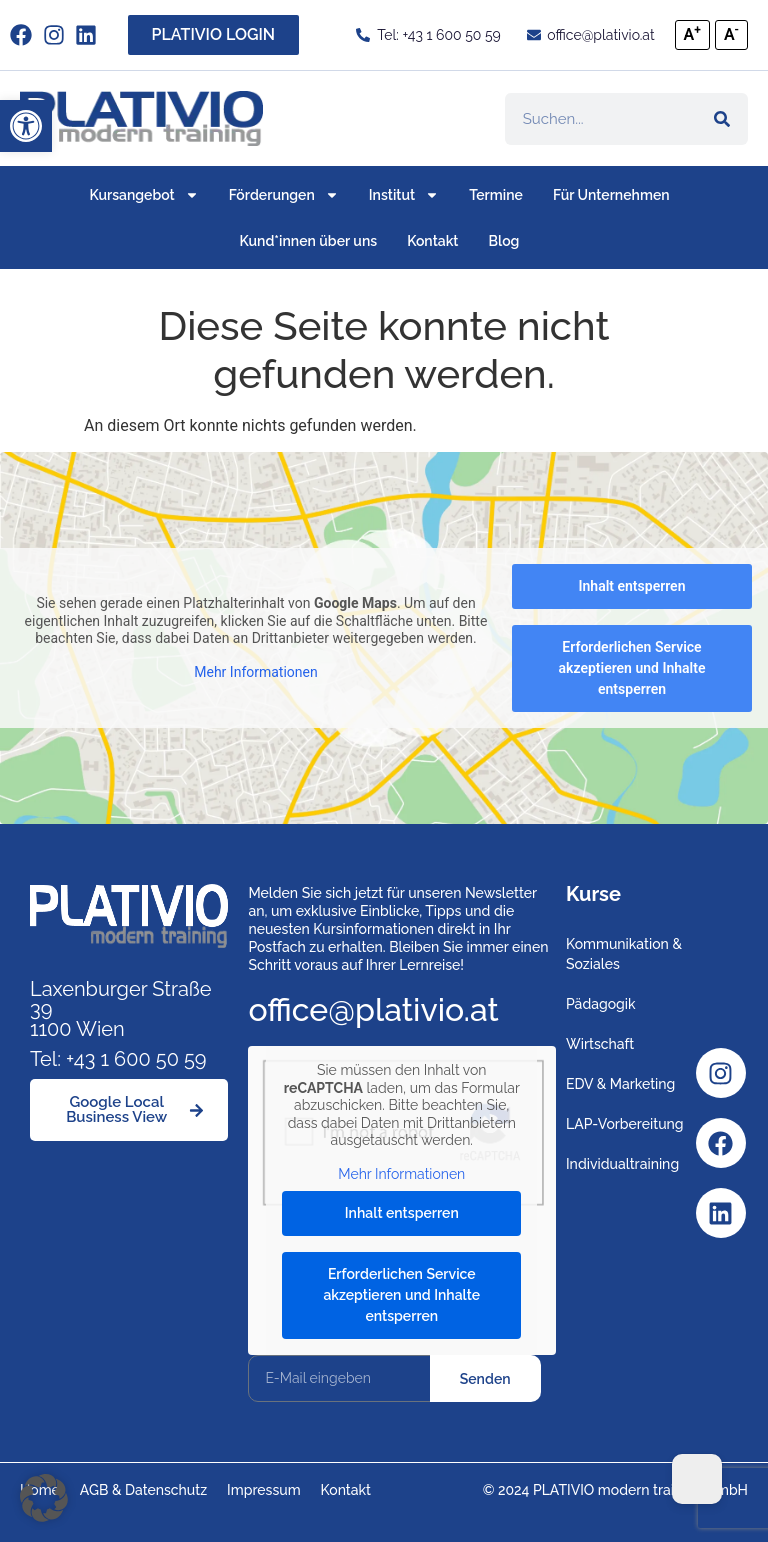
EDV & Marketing (620, 1084)
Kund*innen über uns (309, 241)
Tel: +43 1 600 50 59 (118, 1059)
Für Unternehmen (611, 195)
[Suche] (722, 119)
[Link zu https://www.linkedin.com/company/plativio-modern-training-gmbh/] (91, 35)
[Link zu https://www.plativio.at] (141, 118)
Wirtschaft (600, 1044)
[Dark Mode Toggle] (697, 1479)
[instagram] (59, 35)
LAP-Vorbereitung (625, 1124)
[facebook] (26, 35)
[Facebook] (721, 1143)
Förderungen (284, 195)
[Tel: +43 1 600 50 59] (428, 35)
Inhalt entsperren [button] (632, 586)
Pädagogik (601, 1004)
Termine (496, 195)
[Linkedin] (721, 1213)
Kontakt (432, 241)
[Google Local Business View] (129, 1110)
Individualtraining (622, 1164)
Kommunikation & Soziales (624, 954)
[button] (26, 126)
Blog (504, 241)
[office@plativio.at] (590, 35)
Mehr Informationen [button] (255, 672)
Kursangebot (143, 195)
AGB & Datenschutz (143, 1490)
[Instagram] (721, 1073)
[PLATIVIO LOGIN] (214, 35)
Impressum (264, 1490)
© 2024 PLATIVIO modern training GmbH (615, 1490)
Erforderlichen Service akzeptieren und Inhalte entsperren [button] (632, 668)
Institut (404, 195)
